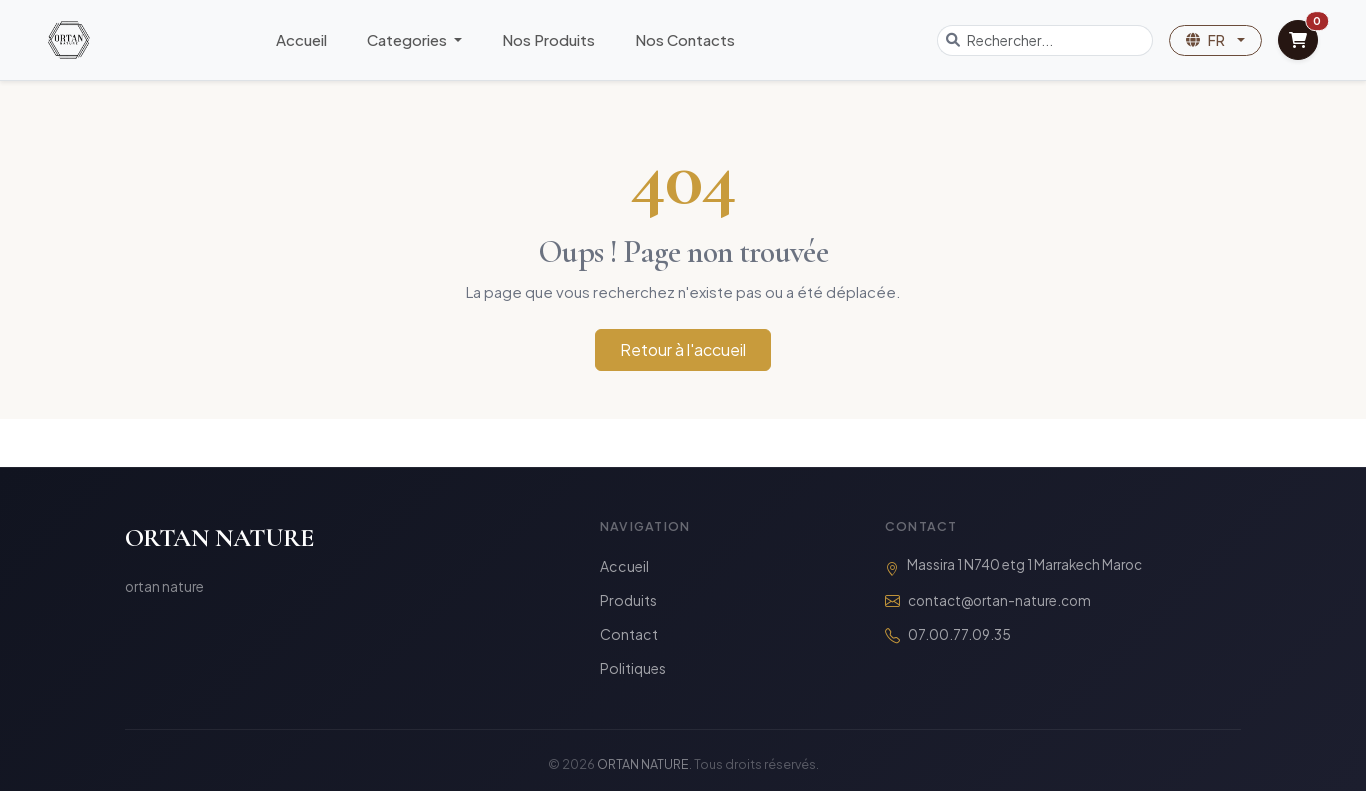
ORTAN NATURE (219, 537)
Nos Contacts (685, 39)
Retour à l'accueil (683, 349)
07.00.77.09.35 (959, 634)
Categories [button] (408, 39)
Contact (629, 634)
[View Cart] (1298, 40)
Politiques (633, 668)
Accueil (301, 39)
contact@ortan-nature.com (999, 600)
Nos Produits (548, 39)
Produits (628, 600)
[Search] (1060, 40)
